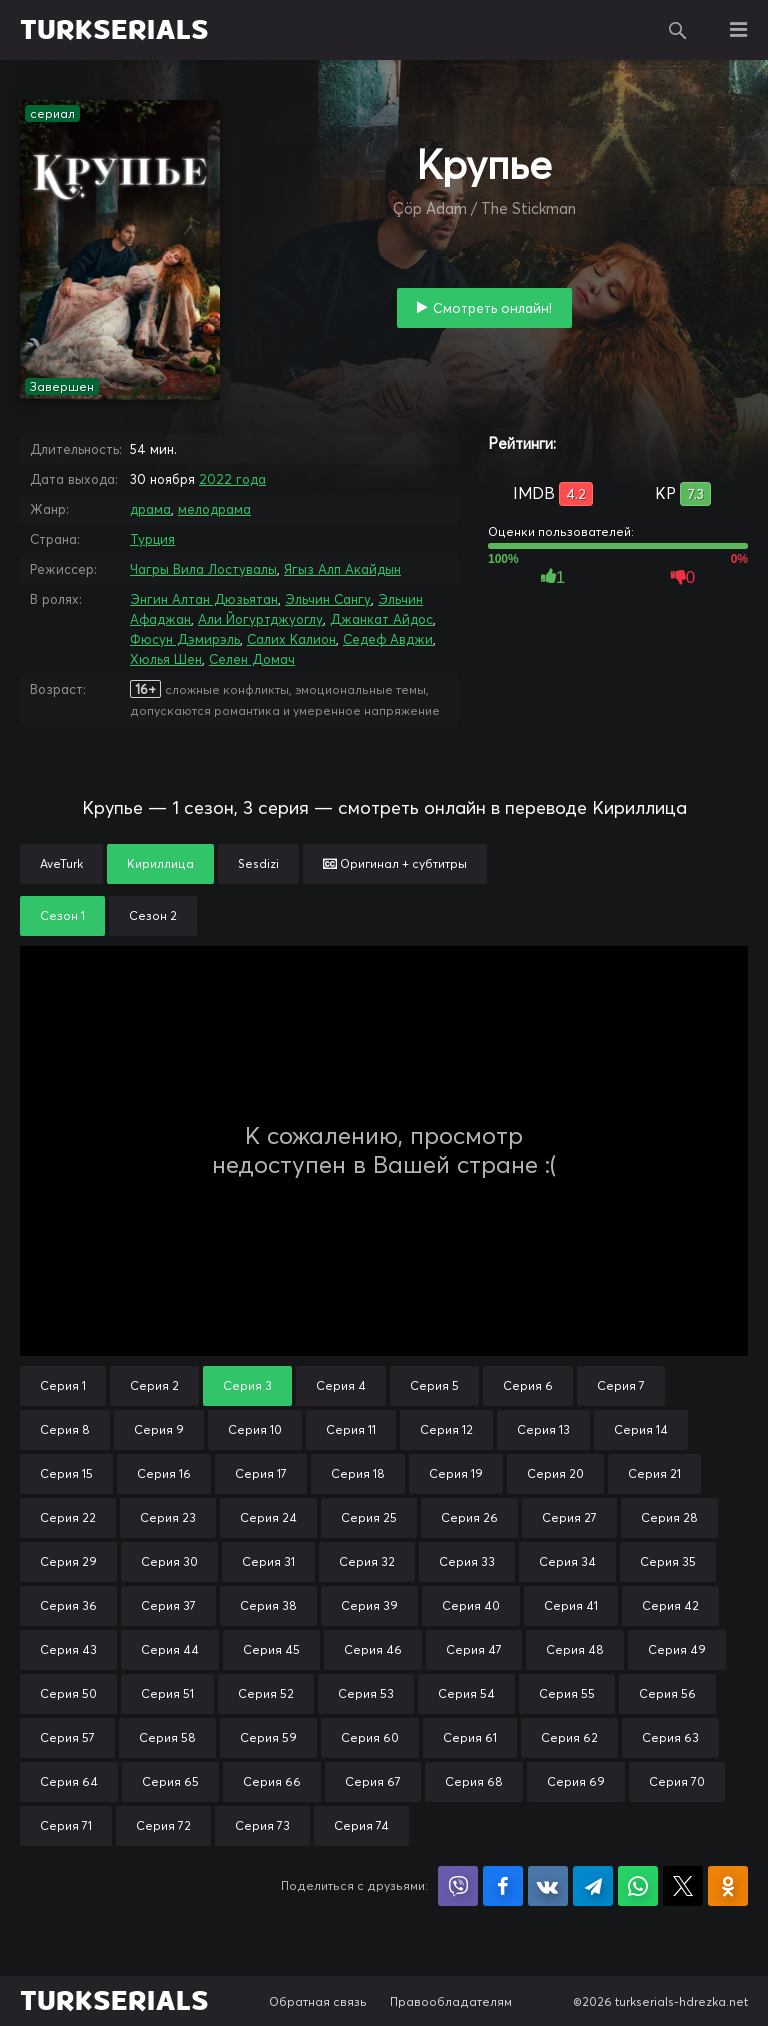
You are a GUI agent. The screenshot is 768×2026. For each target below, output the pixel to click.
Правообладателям (451, 2001)
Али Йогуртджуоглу (260, 619)
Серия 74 (361, 1825)
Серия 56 (667, 1693)
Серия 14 (641, 1429)
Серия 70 (677, 1781)
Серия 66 (272, 1781)
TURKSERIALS (114, 30)
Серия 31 (268, 1561)
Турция (152, 539)
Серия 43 (68, 1649)
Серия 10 (255, 1429)
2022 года (232, 479)
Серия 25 (369, 1517)
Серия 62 (569, 1737)
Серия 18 (358, 1473)
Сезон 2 (153, 915)
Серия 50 (68, 1693)
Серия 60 (370, 1737)
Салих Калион (291, 639)
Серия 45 (271, 1649)
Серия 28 (669, 1517)
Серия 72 (163, 1825)
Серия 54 (466, 1693)
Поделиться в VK (548, 1886)
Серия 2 (154, 1385)
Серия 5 (434, 1385)
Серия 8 (65, 1429)
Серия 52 (266, 1693)
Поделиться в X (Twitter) (683, 1886)
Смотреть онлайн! (492, 308)
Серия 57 (67, 1737)
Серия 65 (170, 1781)
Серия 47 (474, 1649)
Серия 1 (63, 1385)
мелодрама (214, 509)
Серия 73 (262, 1825)
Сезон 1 (62, 915)
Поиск (678, 30)
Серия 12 (446, 1429)
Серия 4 (341, 1385)
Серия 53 (366, 1693)
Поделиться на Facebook (503, 1886)
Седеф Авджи (388, 639)
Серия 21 (654, 1473)
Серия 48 (575, 1649)
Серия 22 (68, 1517)
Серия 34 (567, 1561)
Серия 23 (168, 1517)
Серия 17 (261, 1473)
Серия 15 (66, 1473)
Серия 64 (69, 1781)
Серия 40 (471, 1605)
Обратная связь (318, 2001)
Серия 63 (670, 1737)
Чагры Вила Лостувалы (203, 569)
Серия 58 (167, 1737)
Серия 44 (170, 1649)
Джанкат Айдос (381, 619)
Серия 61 (470, 1737)
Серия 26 (469, 1517)
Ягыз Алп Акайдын (342, 569)
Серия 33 (467, 1561)
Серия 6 (528, 1385)
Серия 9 (159, 1429)
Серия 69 (576, 1781)
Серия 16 (164, 1473)
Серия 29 (68, 1561)
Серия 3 (247, 1385)
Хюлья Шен (166, 659)
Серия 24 (268, 1517)
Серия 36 (68, 1605)
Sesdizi (258, 863)
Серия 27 (569, 1517)
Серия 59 (268, 1737)
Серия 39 (369, 1605)
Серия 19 (456, 1473)
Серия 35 (668, 1561)
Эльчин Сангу (328, 599)
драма (150, 509)
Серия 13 (543, 1429)
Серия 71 (66, 1825)
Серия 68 (474, 1781)
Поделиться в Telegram (593, 1886)
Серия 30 (169, 1561)
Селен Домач (252, 659)
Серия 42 (670, 1605)
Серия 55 (567, 1693)
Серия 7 (621, 1385)
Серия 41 (571, 1605)
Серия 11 (351, 1429)
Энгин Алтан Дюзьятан (204, 599)
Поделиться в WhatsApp (638, 1886)
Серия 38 (268, 1605)
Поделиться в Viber (458, 1886)
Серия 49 (677, 1649)
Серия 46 (373, 1649)
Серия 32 (367, 1561)
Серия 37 (168, 1605)
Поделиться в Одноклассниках (728, 1886)
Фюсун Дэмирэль (185, 639)
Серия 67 (373, 1781)
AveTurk (61, 863)
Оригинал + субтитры (395, 863)
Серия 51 (167, 1693)
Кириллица (160, 863)
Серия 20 (555, 1473)
